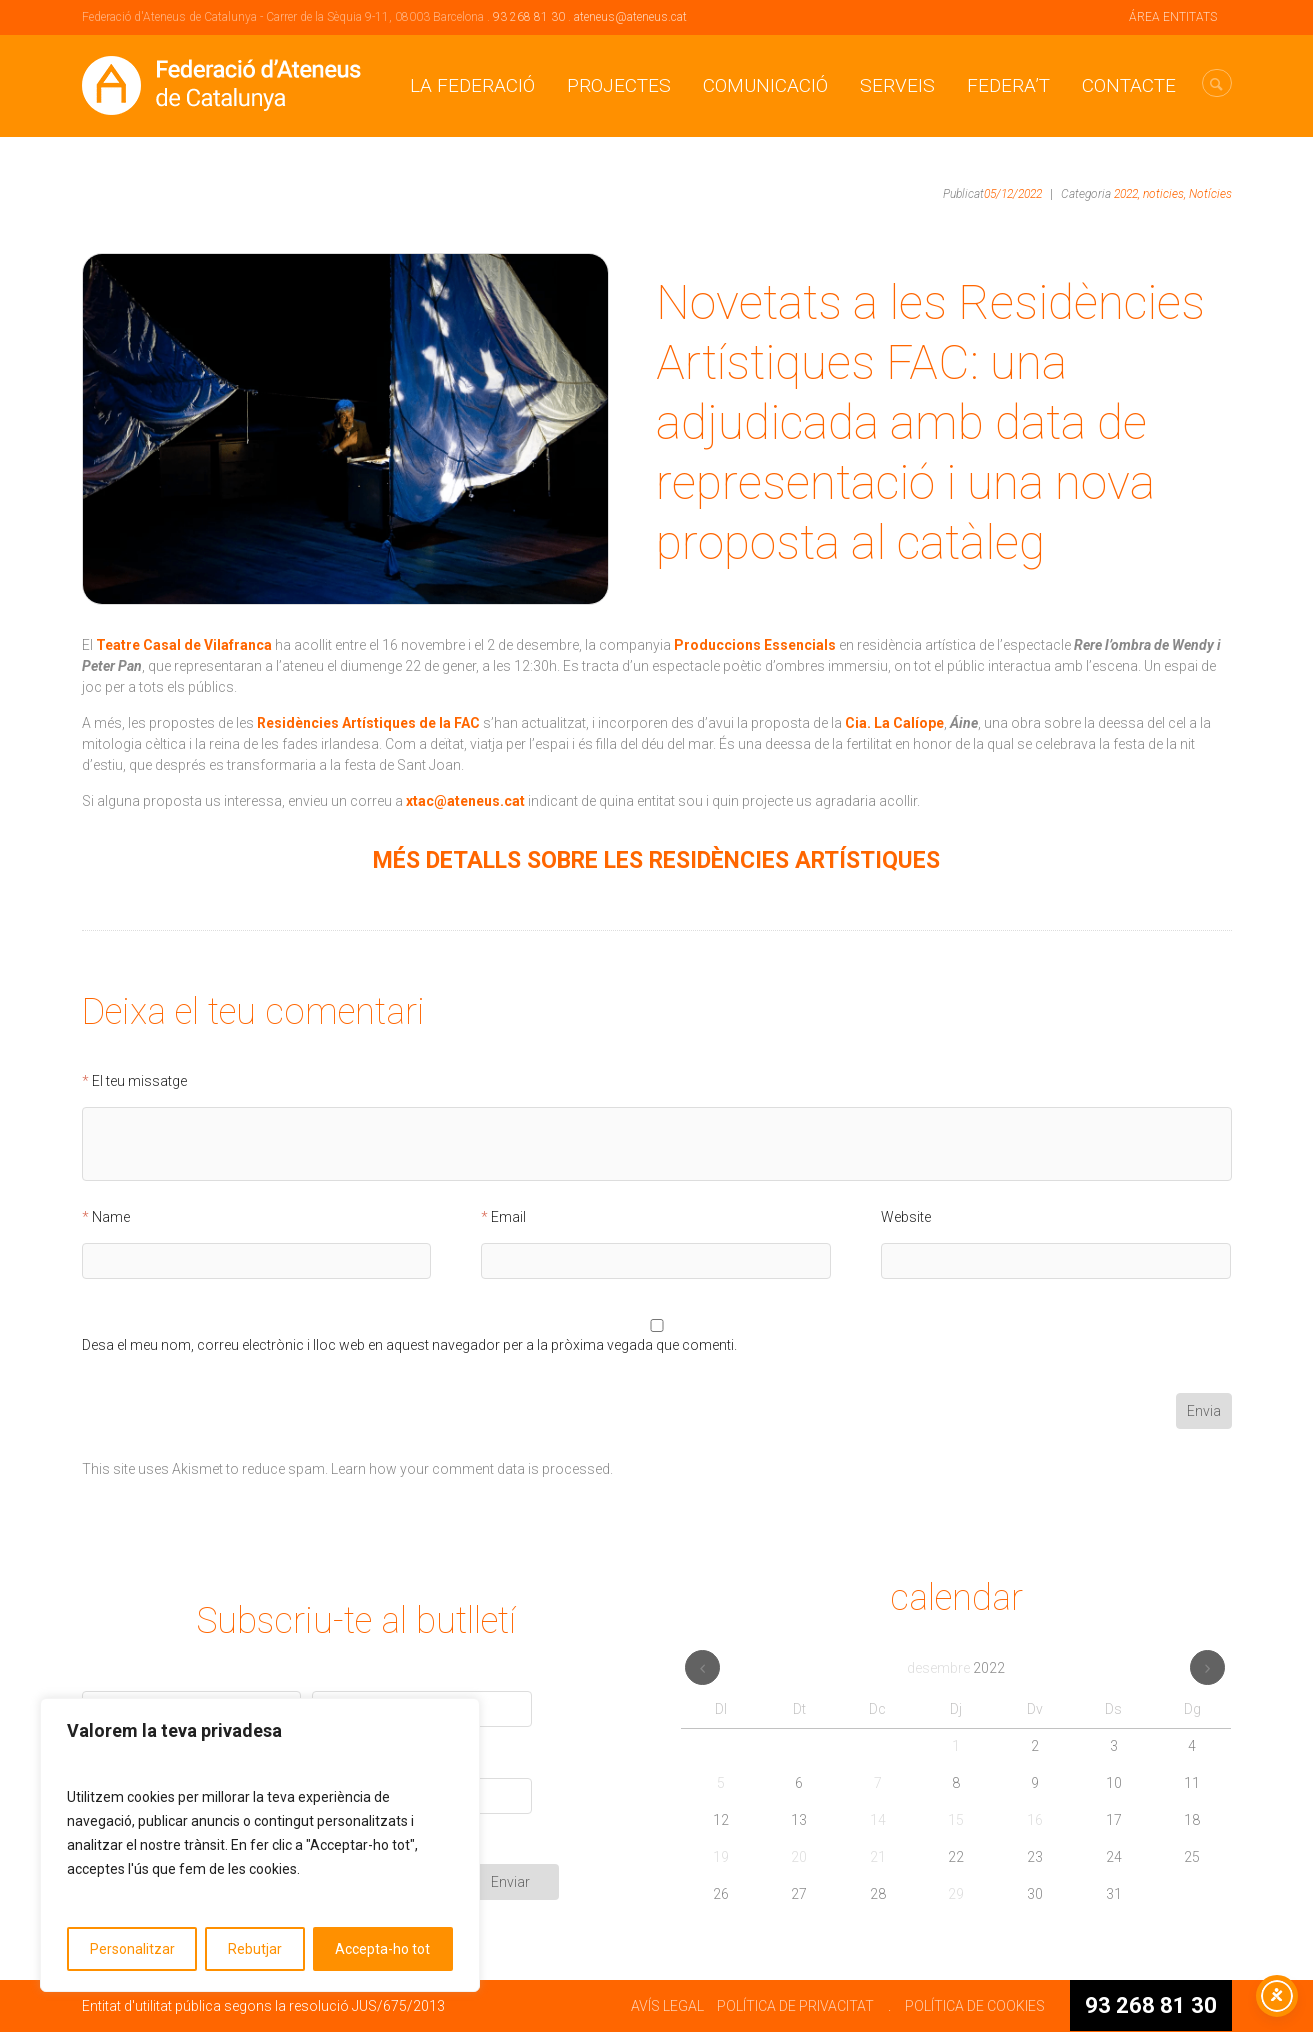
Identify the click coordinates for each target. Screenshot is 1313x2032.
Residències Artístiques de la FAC (368, 723)
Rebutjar (255, 1949)
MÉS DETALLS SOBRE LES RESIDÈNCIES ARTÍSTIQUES (656, 860)
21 (878, 1857)
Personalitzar (132, 1949)
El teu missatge (139, 1081)
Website (906, 1217)
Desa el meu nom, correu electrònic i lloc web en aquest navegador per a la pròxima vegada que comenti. (409, 1345)
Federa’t (1008, 85)
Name (111, 1217)
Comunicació (765, 85)
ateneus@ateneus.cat (630, 17)
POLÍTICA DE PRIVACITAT (795, 2006)
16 (1035, 1820)
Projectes (619, 85)
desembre (956, 1668)
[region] (260, 1845)
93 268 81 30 (529, 17)
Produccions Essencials (755, 645)
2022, (1127, 194)
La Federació (472, 85)
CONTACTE (1129, 85)
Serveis (897, 85)
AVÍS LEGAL (667, 2006)
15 (956, 1820)
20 (799, 1857)
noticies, (1164, 194)
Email (508, 1217)
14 (878, 1820)
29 (956, 1894)
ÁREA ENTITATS (1173, 17)
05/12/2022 (1013, 194)
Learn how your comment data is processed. (472, 1469)
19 (721, 1857)
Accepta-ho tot (382, 1949)
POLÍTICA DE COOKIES (975, 2006)
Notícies (1210, 194)
